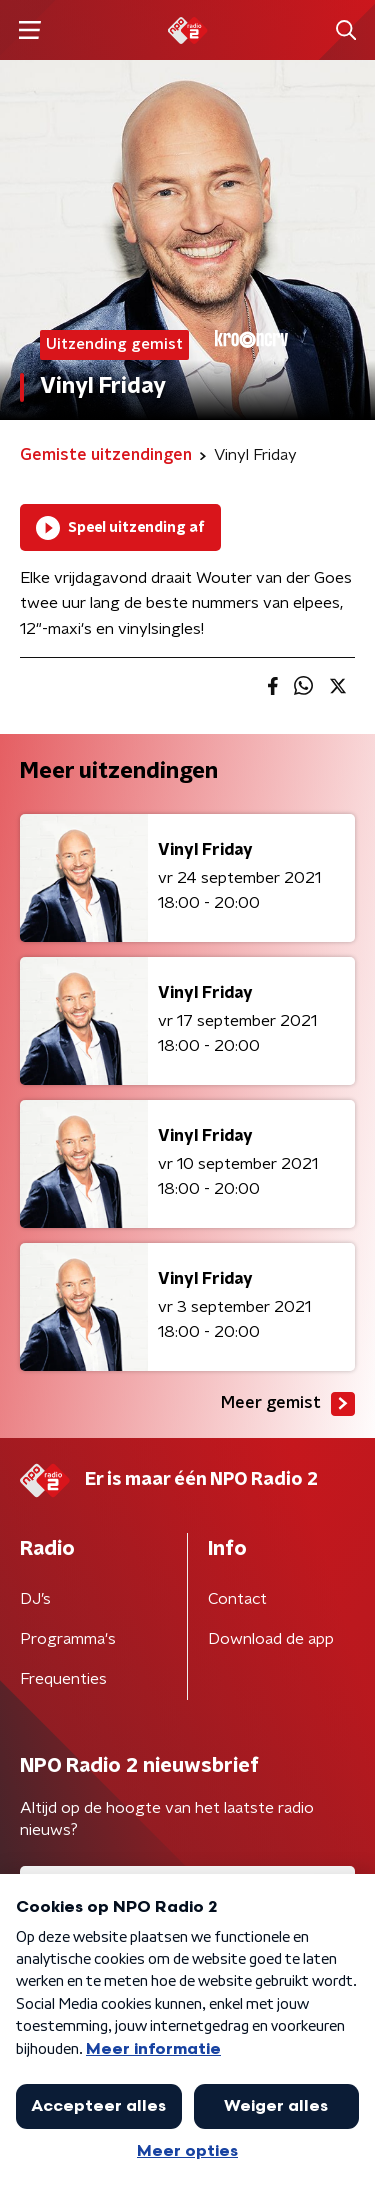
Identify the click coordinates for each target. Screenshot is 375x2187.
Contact (237, 1599)
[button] (29, 30)
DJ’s (35, 1599)
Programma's (68, 1639)
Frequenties (63, 1679)
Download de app (271, 1639)
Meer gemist (288, 1404)
